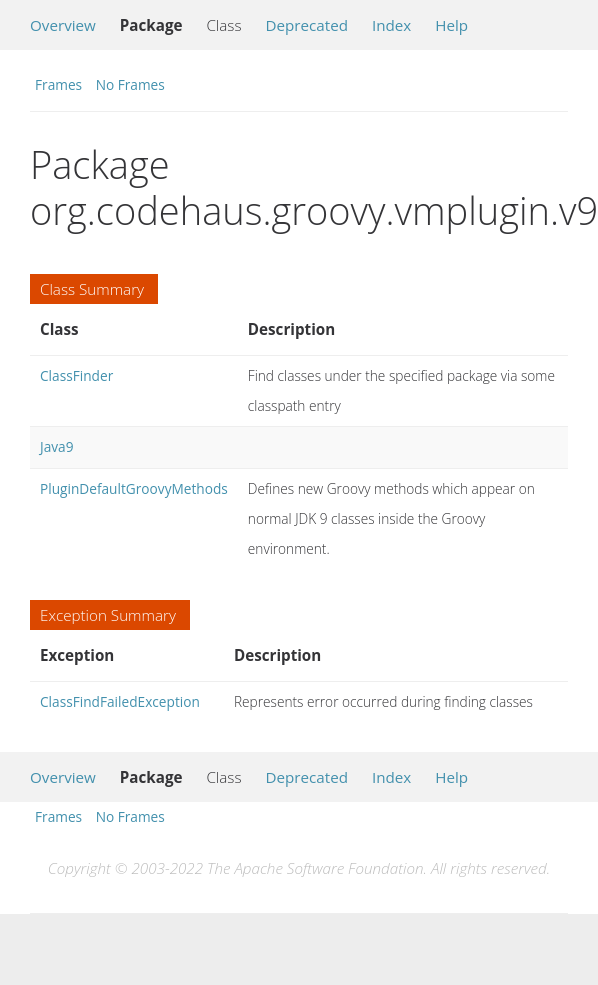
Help (451, 25)
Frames (58, 84)
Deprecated (306, 25)
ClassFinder (76, 375)
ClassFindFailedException (120, 701)
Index (391, 25)
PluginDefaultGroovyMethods (134, 488)
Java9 (57, 446)
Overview (63, 25)
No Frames (130, 84)
